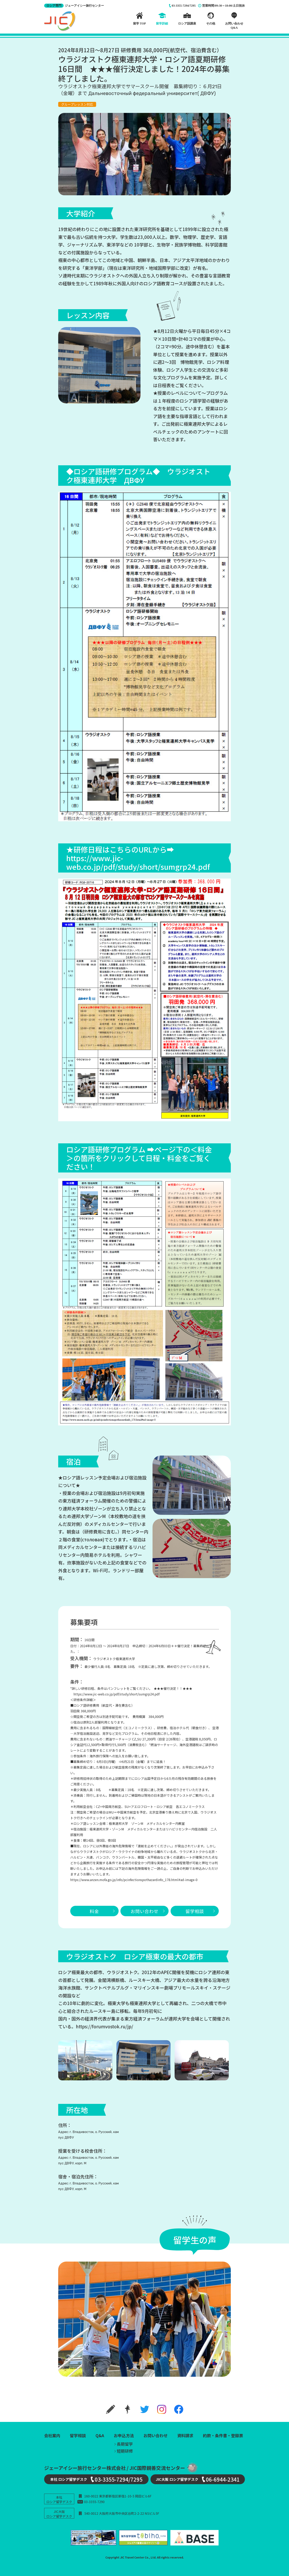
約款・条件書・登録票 (223, 2435)
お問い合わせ (145, 1911)
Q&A (100, 2435)
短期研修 (125, 2451)
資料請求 (185, 2435)
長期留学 (125, 2444)
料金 (94, 1911)
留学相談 (194, 1911)
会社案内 (52, 2435)
